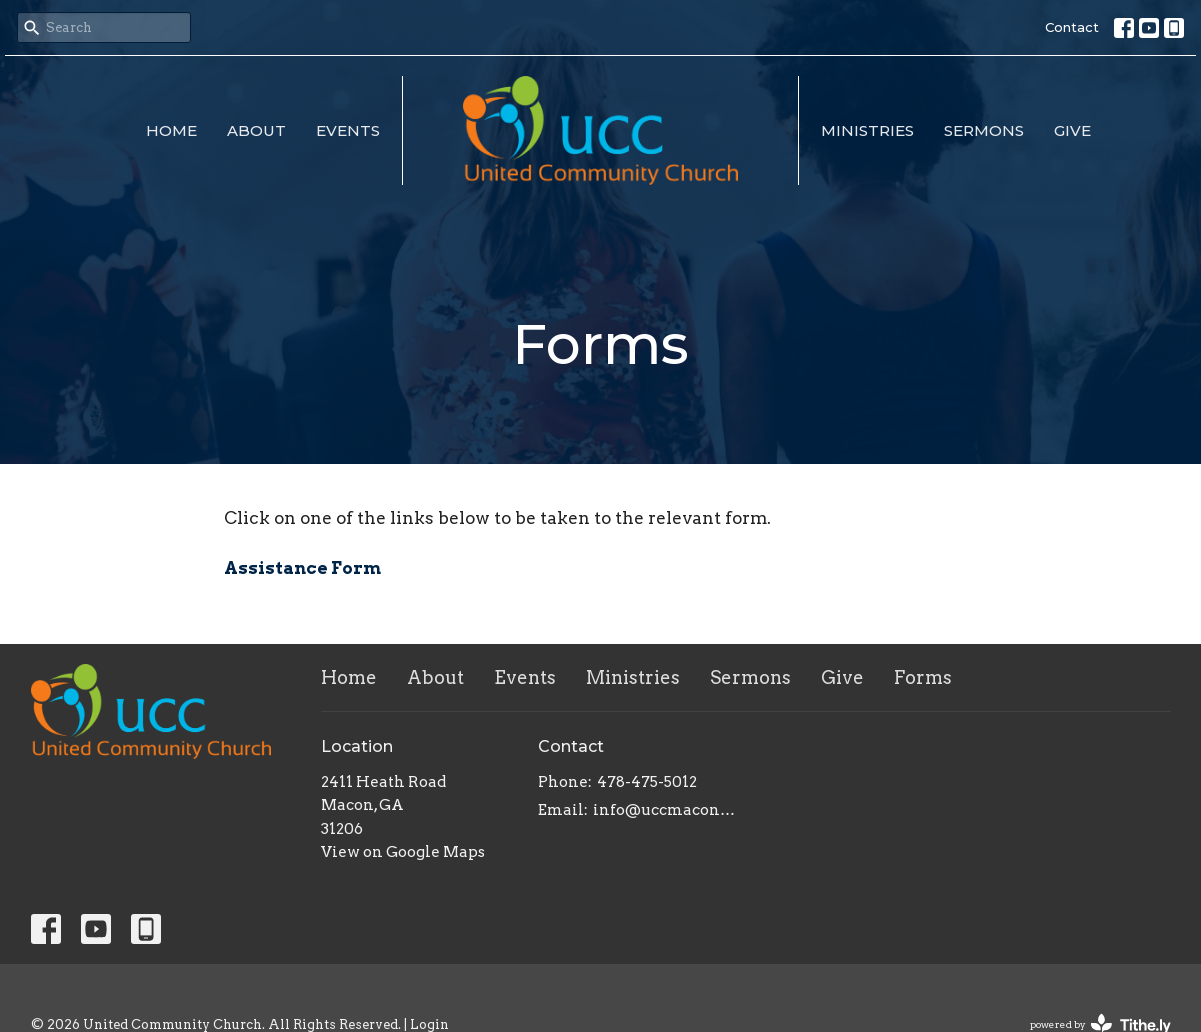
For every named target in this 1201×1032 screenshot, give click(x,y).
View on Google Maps (403, 852)
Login (429, 1024)
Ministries (867, 130)
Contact (1072, 27)
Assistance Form (302, 568)
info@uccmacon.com (664, 810)
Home (171, 130)
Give (1072, 130)
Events (348, 130)
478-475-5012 (647, 782)
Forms (923, 677)
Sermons (984, 130)
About (256, 130)
